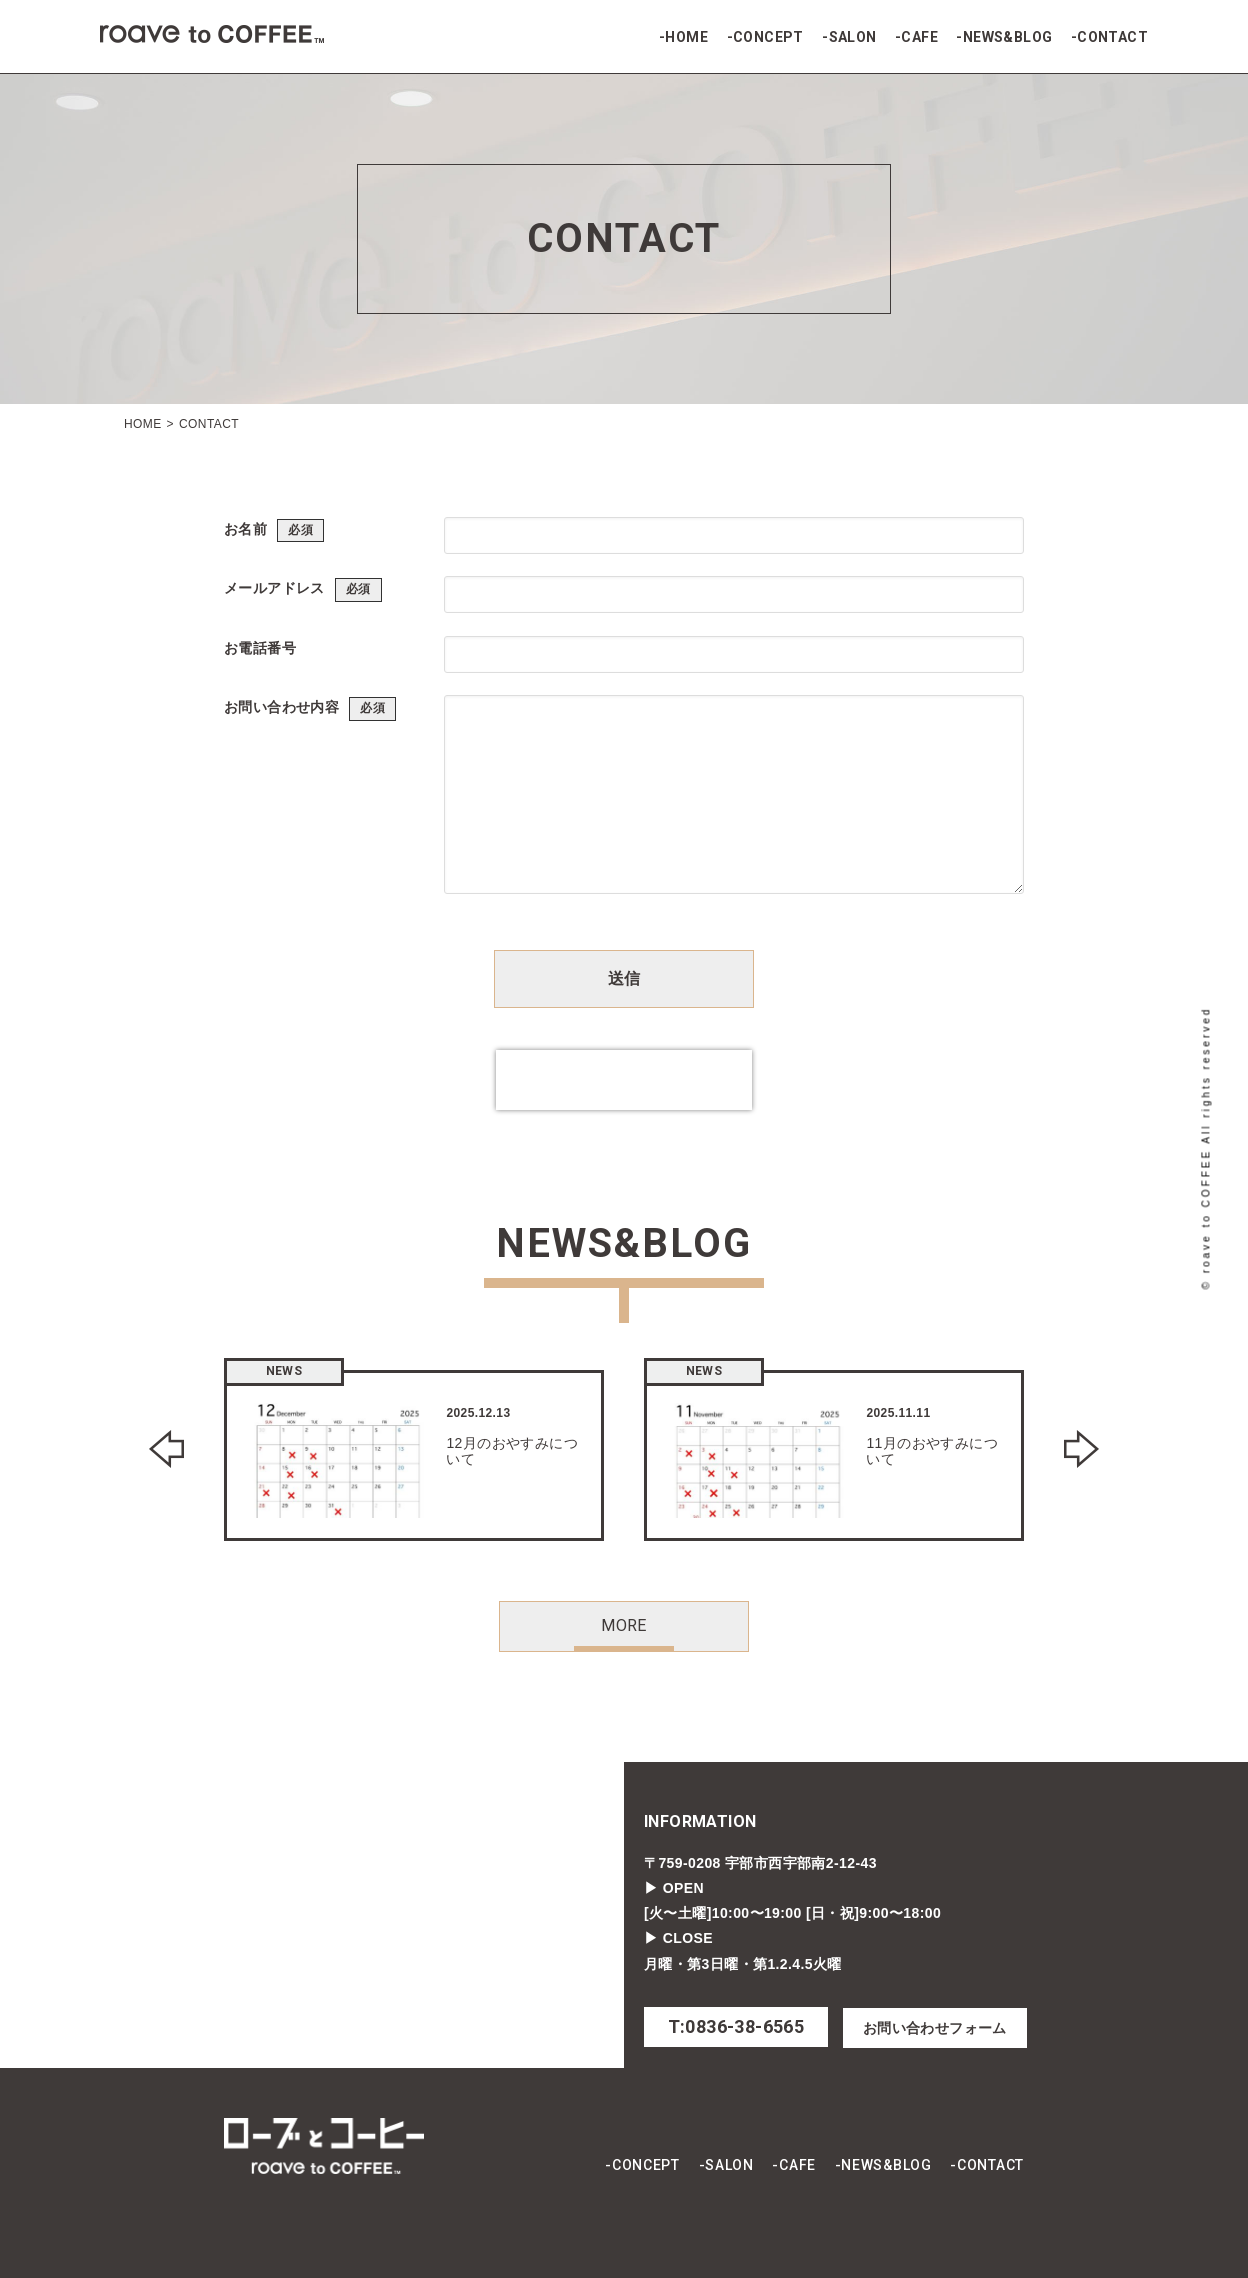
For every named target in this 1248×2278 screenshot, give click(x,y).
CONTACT (1112, 37)
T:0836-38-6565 (736, 2026)
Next (1081, 1449)
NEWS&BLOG (1008, 37)
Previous (166, 1449)
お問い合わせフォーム (935, 2028)
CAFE (919, 37)
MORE (624, 1625)
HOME (686, 37)
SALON (853, 37)
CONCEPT (768, 37)
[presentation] (624, 1080)
